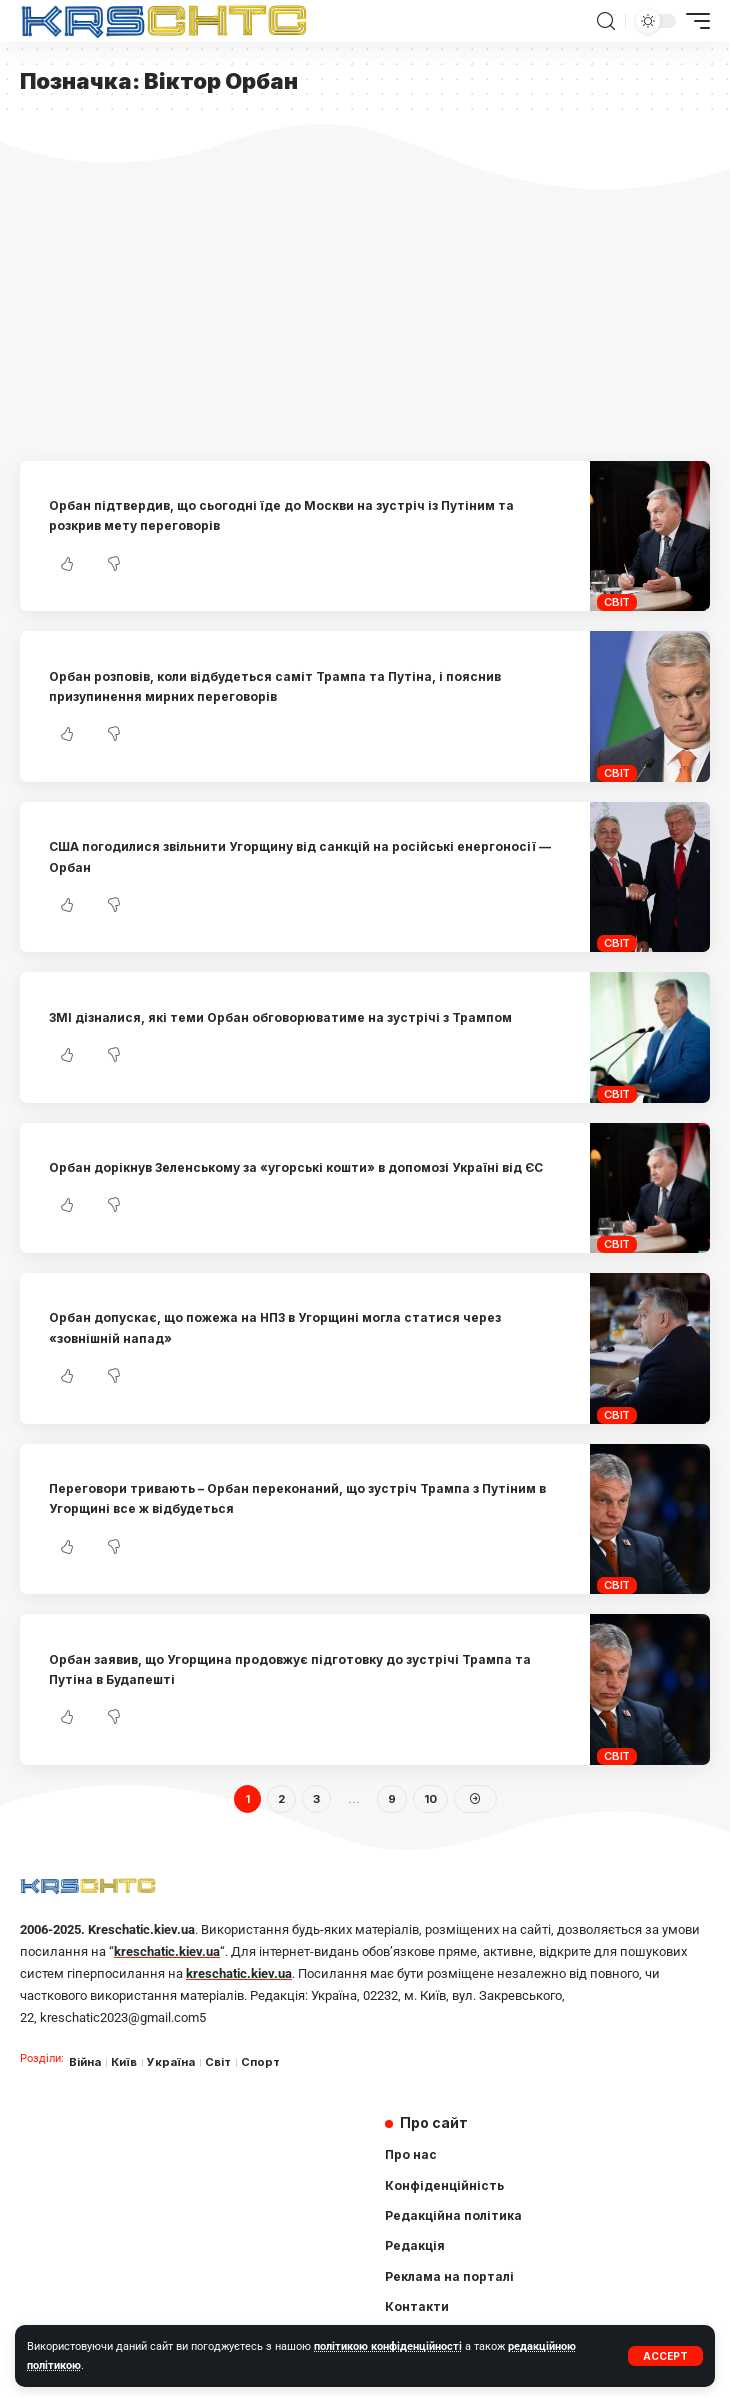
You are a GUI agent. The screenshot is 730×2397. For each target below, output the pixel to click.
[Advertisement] (365, 311)
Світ (617, 602)
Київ (124, 2062)
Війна (85, 2062)
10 (430, 1799)
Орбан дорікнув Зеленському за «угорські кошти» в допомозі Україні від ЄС (296, 1167)
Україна (171, 2062)
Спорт (260, 2062)
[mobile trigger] (693, 21)
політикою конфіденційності (388, 2346)
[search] (606, 21)
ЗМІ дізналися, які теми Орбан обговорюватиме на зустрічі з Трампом (280, 1017)
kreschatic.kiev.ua (167, 1951)
